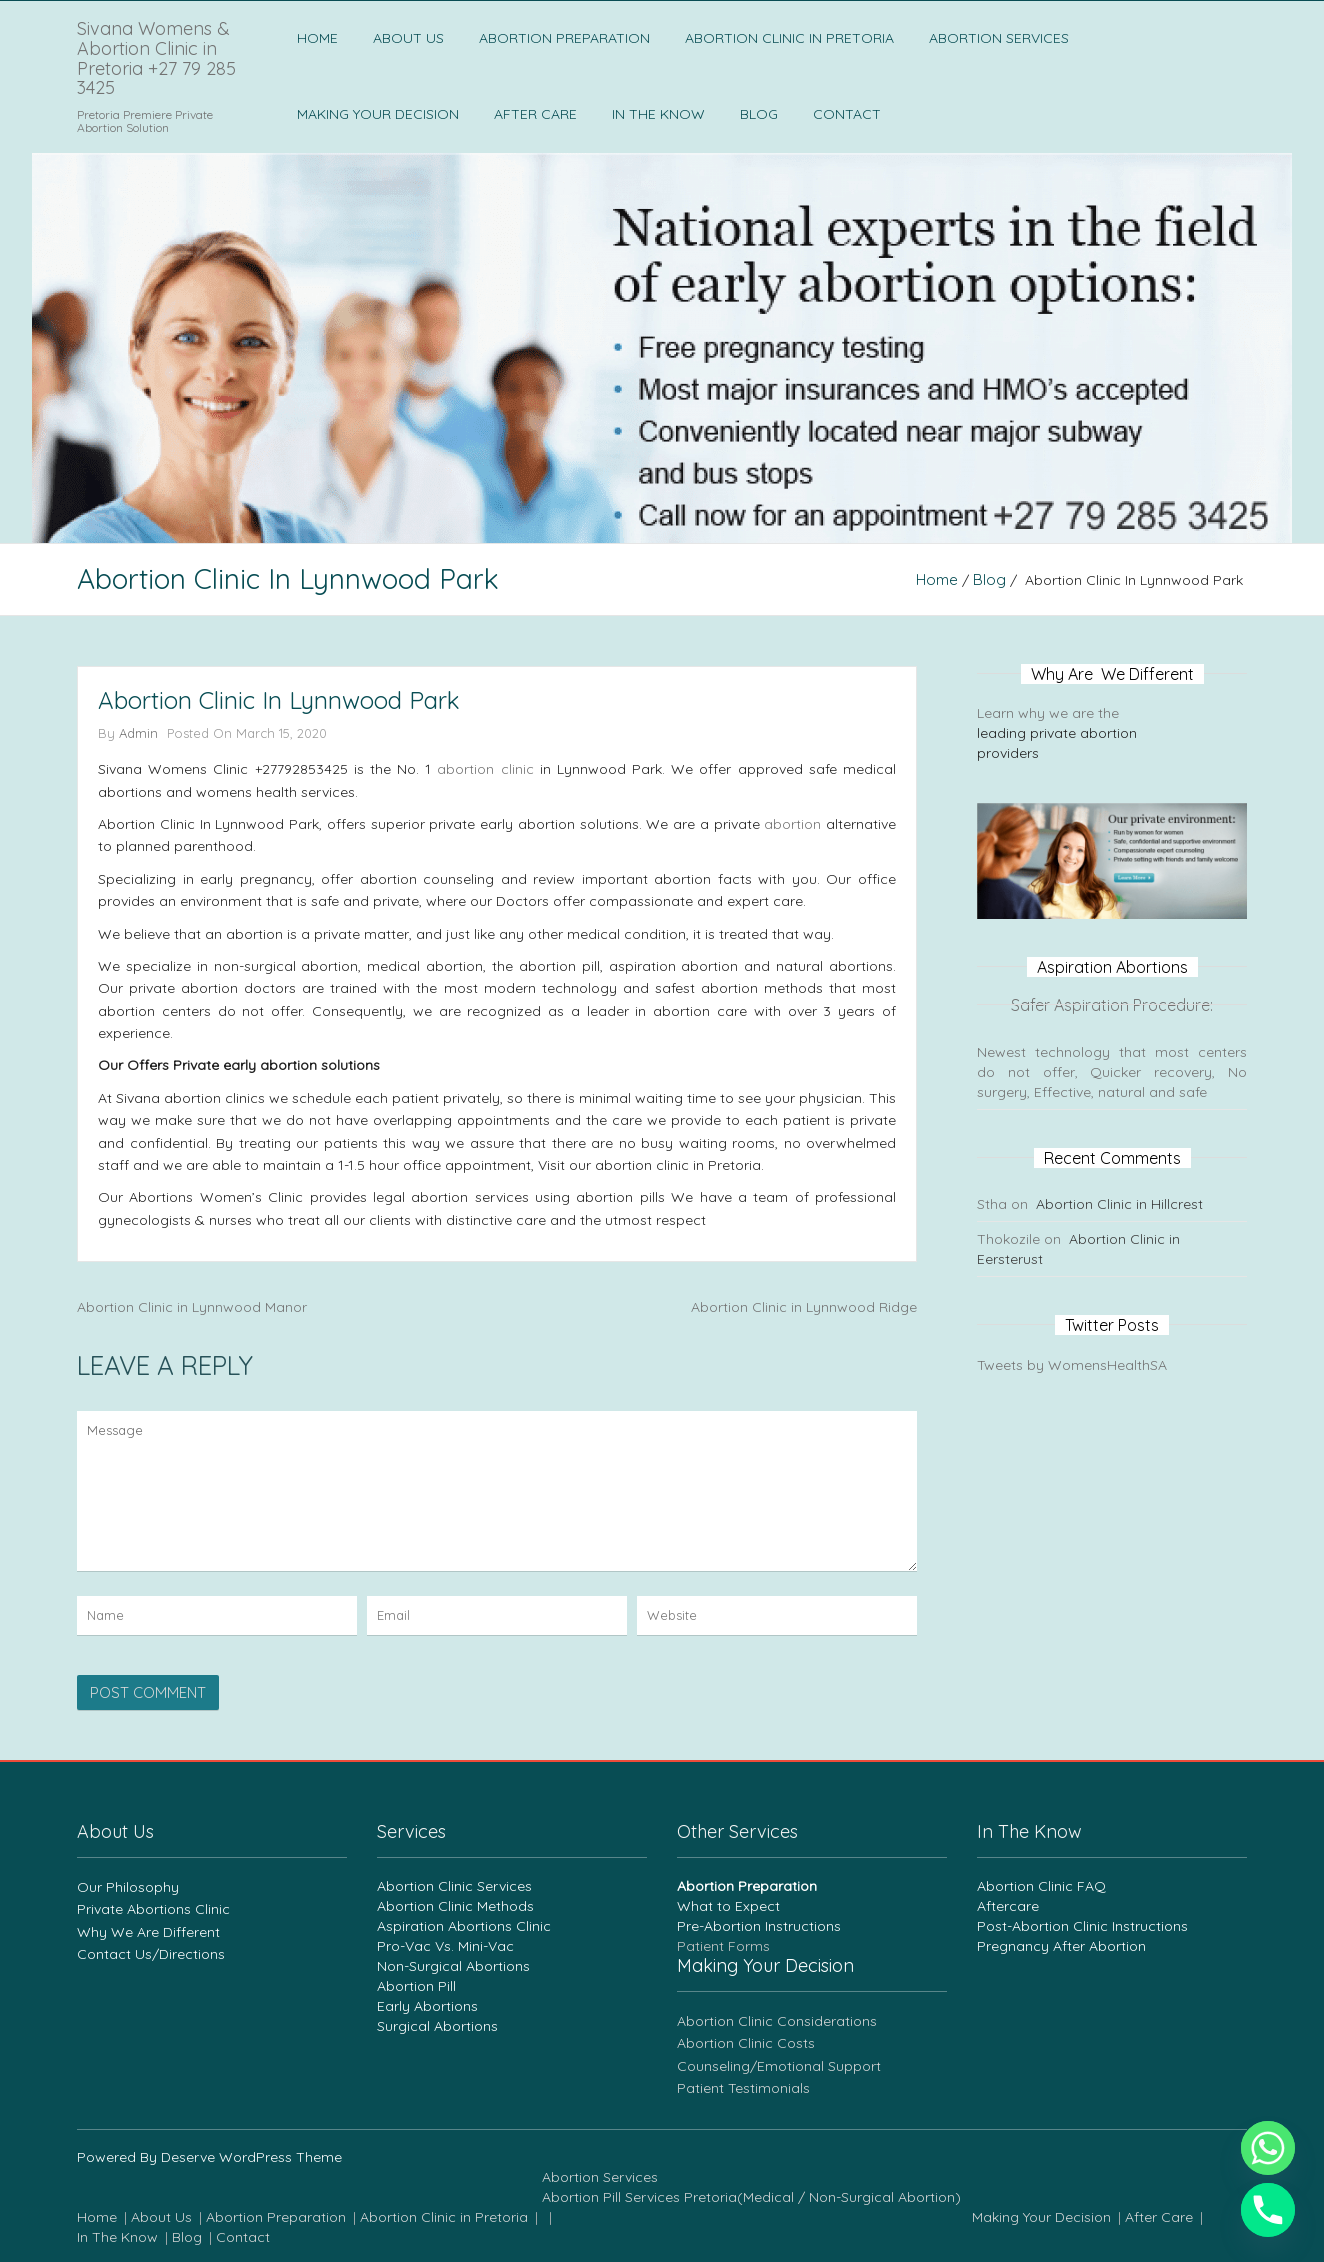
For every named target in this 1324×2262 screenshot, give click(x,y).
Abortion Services (999, 38)
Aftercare (1008, 1906)
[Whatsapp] (1268, 2148)
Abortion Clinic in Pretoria (789, 38)
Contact (847, 114)
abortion (792, 824)
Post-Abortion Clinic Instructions (1082, 1926)
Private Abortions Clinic (153, 1909)
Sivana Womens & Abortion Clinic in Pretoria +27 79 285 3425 (156, 58)
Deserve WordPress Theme (251, 2157)
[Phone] (1268, 2210)
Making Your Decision (378, 114)
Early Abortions (427, 2006)
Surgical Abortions (437, 2026)
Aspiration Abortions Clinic (464, 1926)
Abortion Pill (416, 1986)
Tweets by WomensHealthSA (1072, 1365)
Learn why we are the (1050, 713)
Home (317, 38)
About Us (408, 38)
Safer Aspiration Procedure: (1112, 1005)
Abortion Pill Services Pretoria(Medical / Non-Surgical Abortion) (751, 2197)
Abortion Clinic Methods (455, 1906)
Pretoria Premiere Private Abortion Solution (145, 121)
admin (138, 733)
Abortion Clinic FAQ (1041, 1886)
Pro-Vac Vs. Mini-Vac (445, 1946)
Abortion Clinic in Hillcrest (1119, 1204)
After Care (535, 114)
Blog (759, 114)
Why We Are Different (148, 1932)
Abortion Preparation (564, 38)
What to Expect (728, 1906)
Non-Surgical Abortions (453, 1966)
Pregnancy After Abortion (1061, 1946)
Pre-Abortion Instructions (759, 1926)
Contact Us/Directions (151, 1954)
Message (497, 1491)
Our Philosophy (128, 1887)
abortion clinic (485, 769)
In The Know (658, 114)
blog (989, 579)
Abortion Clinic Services (454, 1886)
